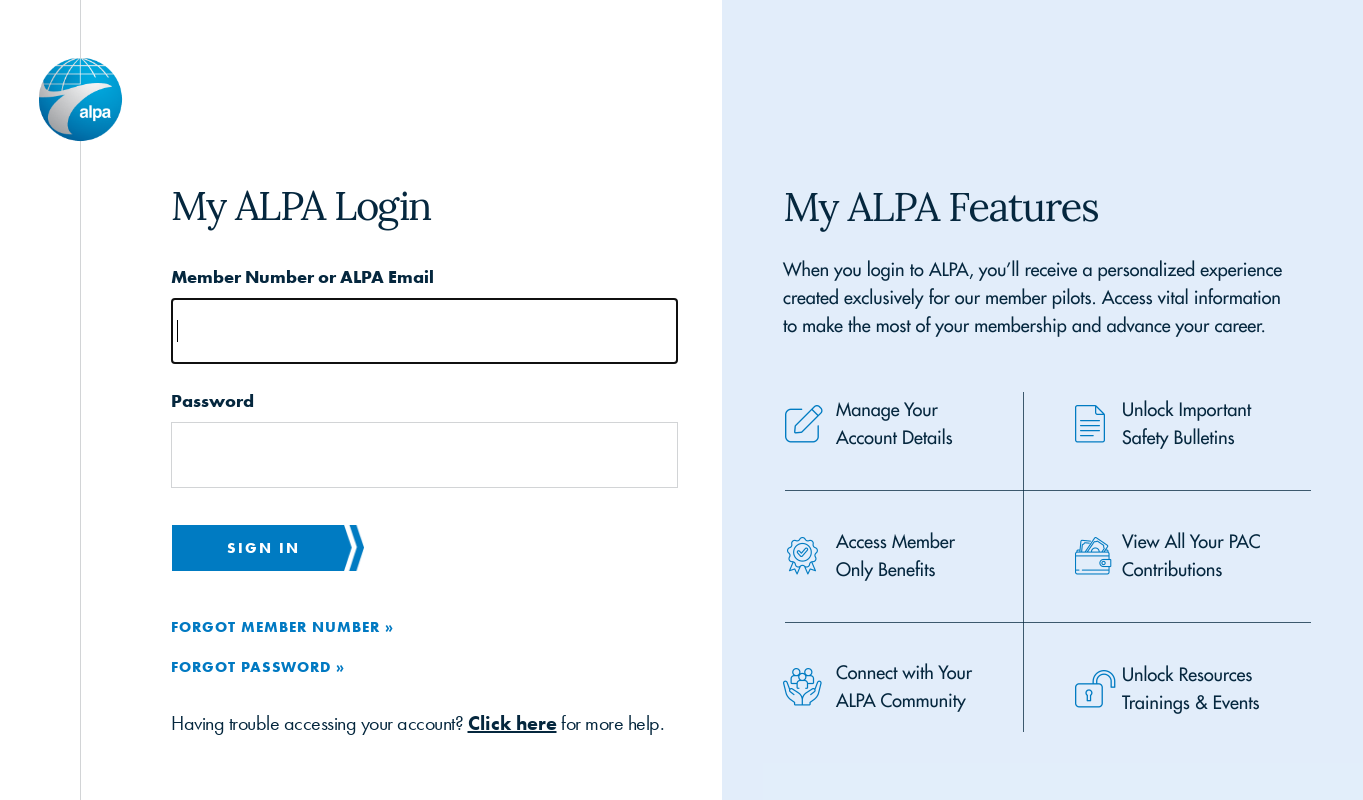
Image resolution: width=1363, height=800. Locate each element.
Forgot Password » (258, 666)
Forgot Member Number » (282, 626)
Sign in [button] (263, 547)
